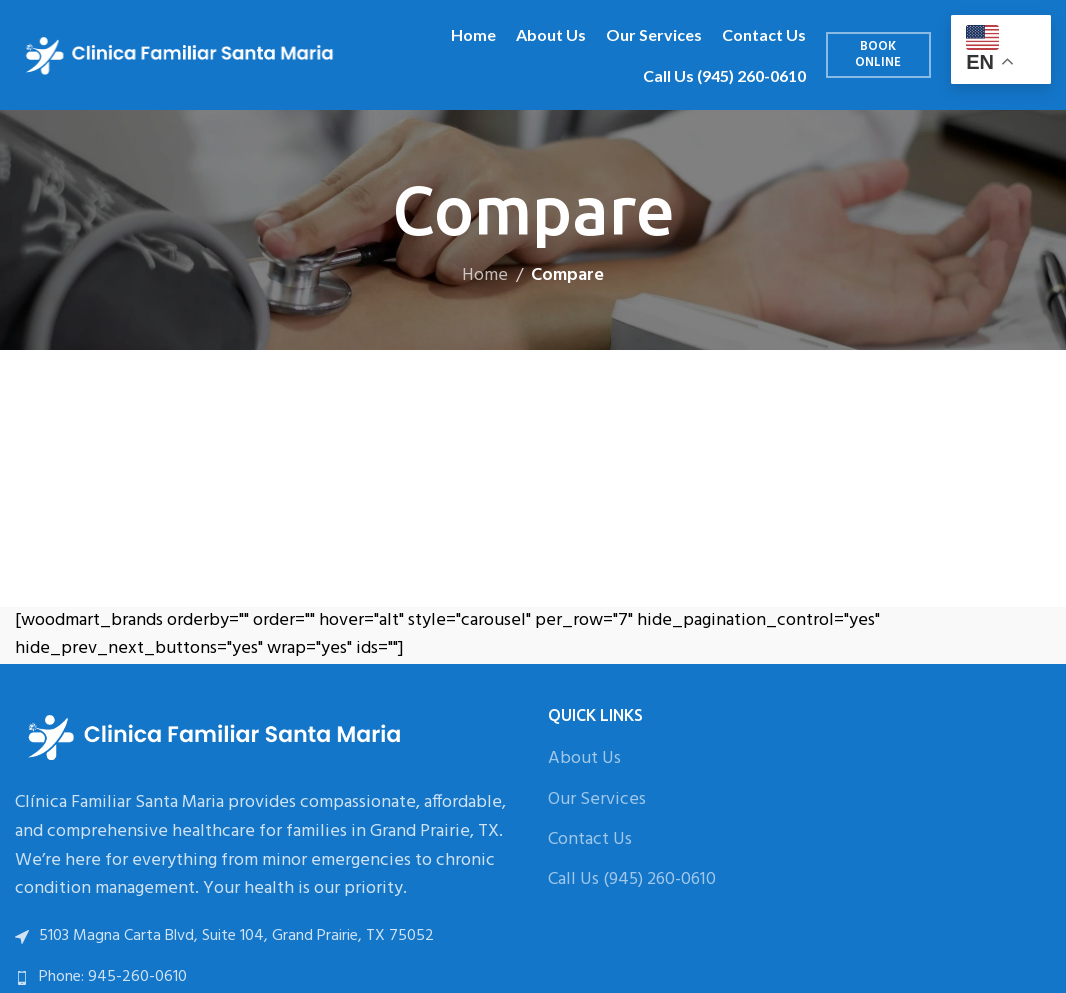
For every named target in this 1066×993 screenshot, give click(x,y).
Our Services (597, 799)
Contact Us (590, 839)
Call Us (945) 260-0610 (632, 879)
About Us (584, 758)
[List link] (266, 978)
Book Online (878, 54)
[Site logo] (180, 55)
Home (485, 275)
